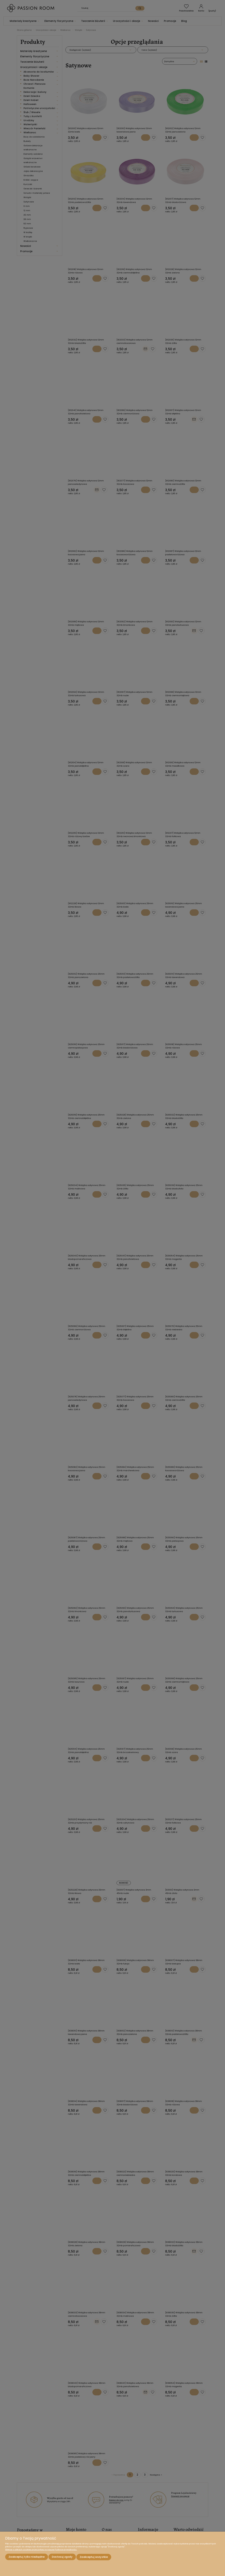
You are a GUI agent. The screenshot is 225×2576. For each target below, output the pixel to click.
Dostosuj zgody (62, 2557)
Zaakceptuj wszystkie (94, 2557)
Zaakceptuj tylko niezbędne (27, 2557)
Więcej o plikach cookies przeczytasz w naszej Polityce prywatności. (41, 2549)
